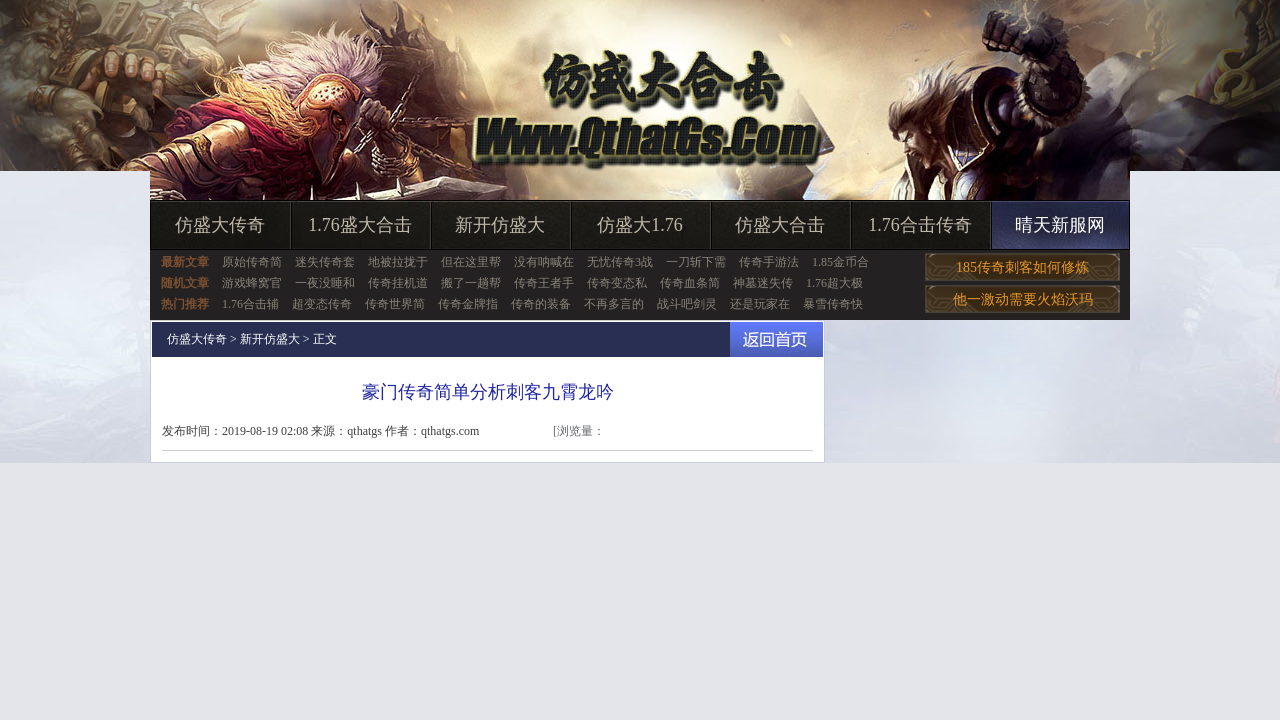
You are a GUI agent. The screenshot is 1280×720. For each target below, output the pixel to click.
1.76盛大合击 (360, 225)
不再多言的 (614, 304)
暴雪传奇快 (833, 304)
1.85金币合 (840, 262)
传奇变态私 (617, 283)
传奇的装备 (541, 304)
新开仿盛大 (500, 225)
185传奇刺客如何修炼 (1022, 267)
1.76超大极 (834, 283)
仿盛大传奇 (220, 225)
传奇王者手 (544, 283)
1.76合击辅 (250, 304)
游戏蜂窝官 (252, 283)
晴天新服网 (1060, 225)
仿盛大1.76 (640, 225)
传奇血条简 (690, 283)
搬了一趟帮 (471, 283)
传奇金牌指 (468, 304)
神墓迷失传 (763, 283)
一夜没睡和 (325, 283)
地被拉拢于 (398, 262)
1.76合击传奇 (920, 225)
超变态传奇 (322, 304)
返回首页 (776, 339)
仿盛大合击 (780, 225)
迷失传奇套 (325, 262)
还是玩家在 (760, 304)
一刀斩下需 (696, 262)
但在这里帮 (471, 262)
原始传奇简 (252, 262)
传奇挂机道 (398, 283)
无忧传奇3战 (620, 262)
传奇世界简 (395, 304)
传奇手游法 (769, 262)
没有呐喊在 (544, 262)
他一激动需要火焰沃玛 (1023, 299)
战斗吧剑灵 (687, 304)
